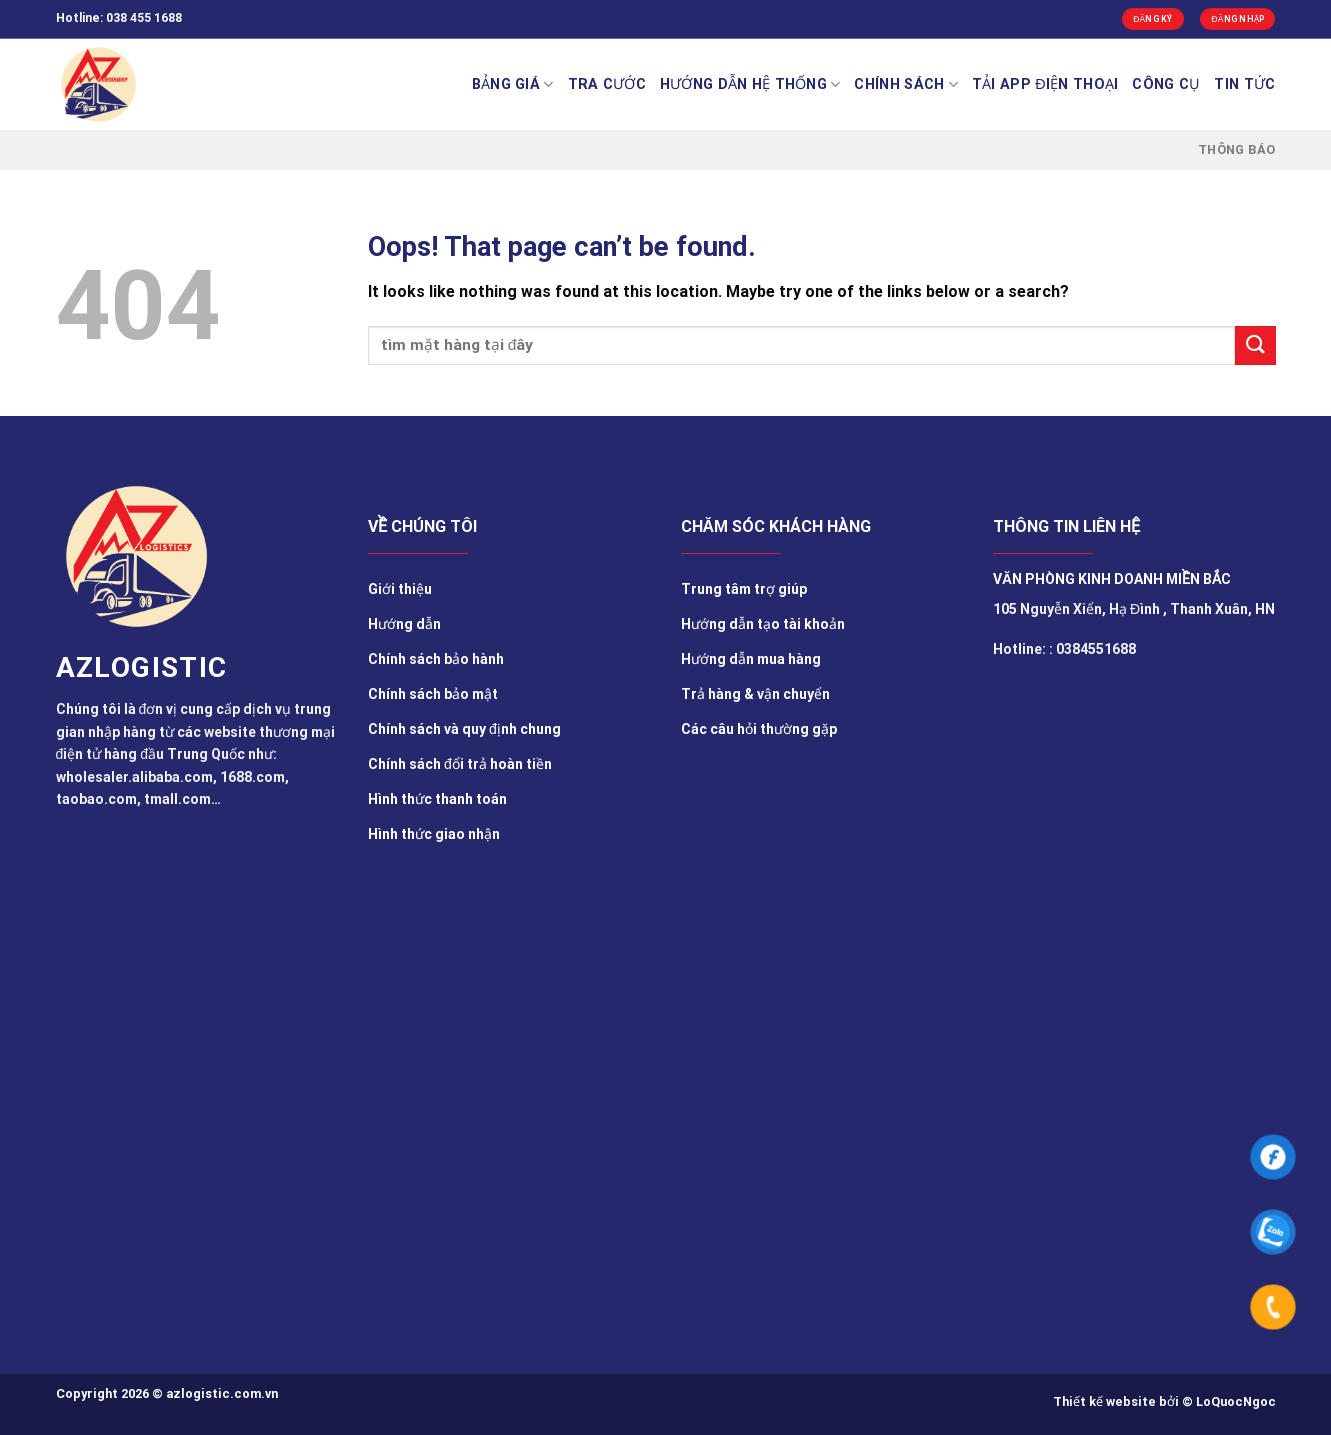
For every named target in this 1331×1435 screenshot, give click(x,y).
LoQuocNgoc (1236, 1401)
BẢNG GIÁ (513, 84)
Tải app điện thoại (1045, 84)
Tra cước (607, 84)
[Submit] (1255, 345)
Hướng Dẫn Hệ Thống (750, 84)
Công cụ (1166, 84)
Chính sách (905, 84)
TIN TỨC (1244, 84)
